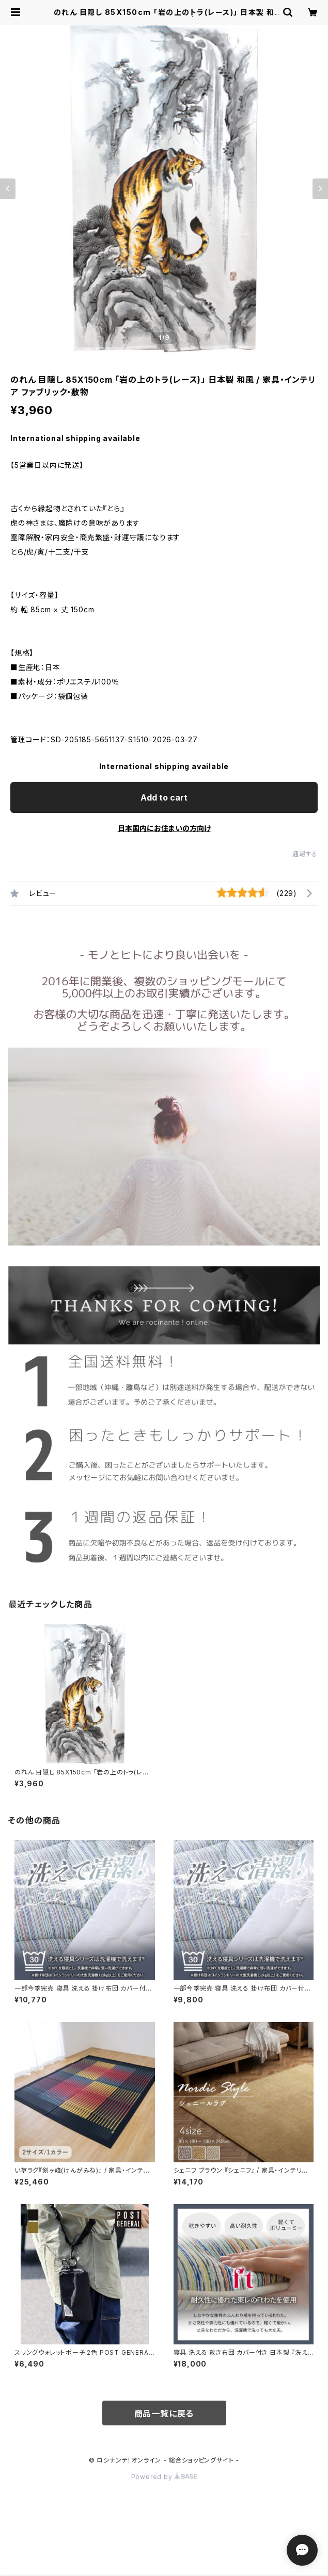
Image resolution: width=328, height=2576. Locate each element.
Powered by (164, 2477)
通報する (305, 854)
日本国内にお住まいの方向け (164, 828)
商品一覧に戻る (164, 2413)
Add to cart (164, 797)
